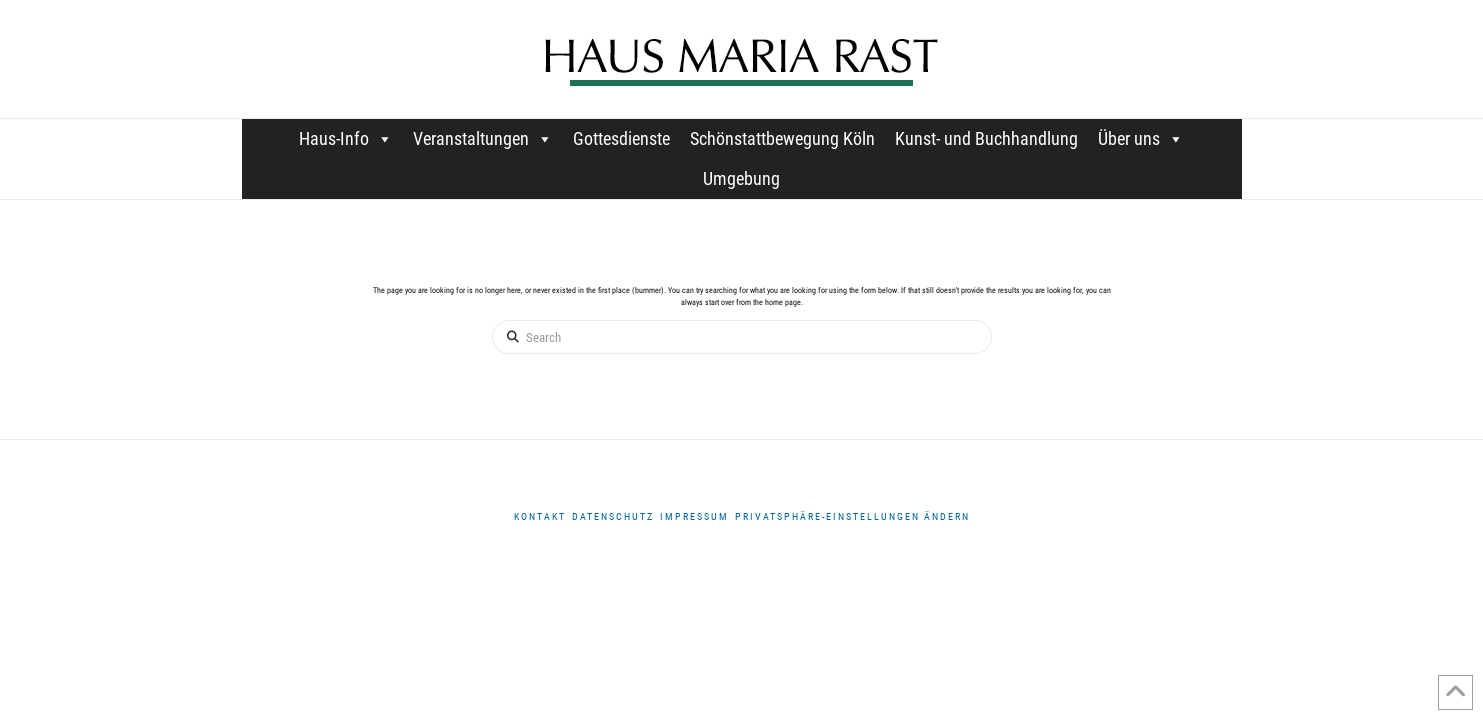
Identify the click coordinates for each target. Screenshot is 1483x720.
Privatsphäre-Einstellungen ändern (852, 516)
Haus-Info (346, 138)
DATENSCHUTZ (613, 516)
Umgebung (741, 178)
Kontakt (540, 516)
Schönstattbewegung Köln (782, 138)
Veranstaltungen (483, 138)
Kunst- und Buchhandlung (986, 138)
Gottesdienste (621, 138)
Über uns (1141, 138)
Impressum (694, 516)
